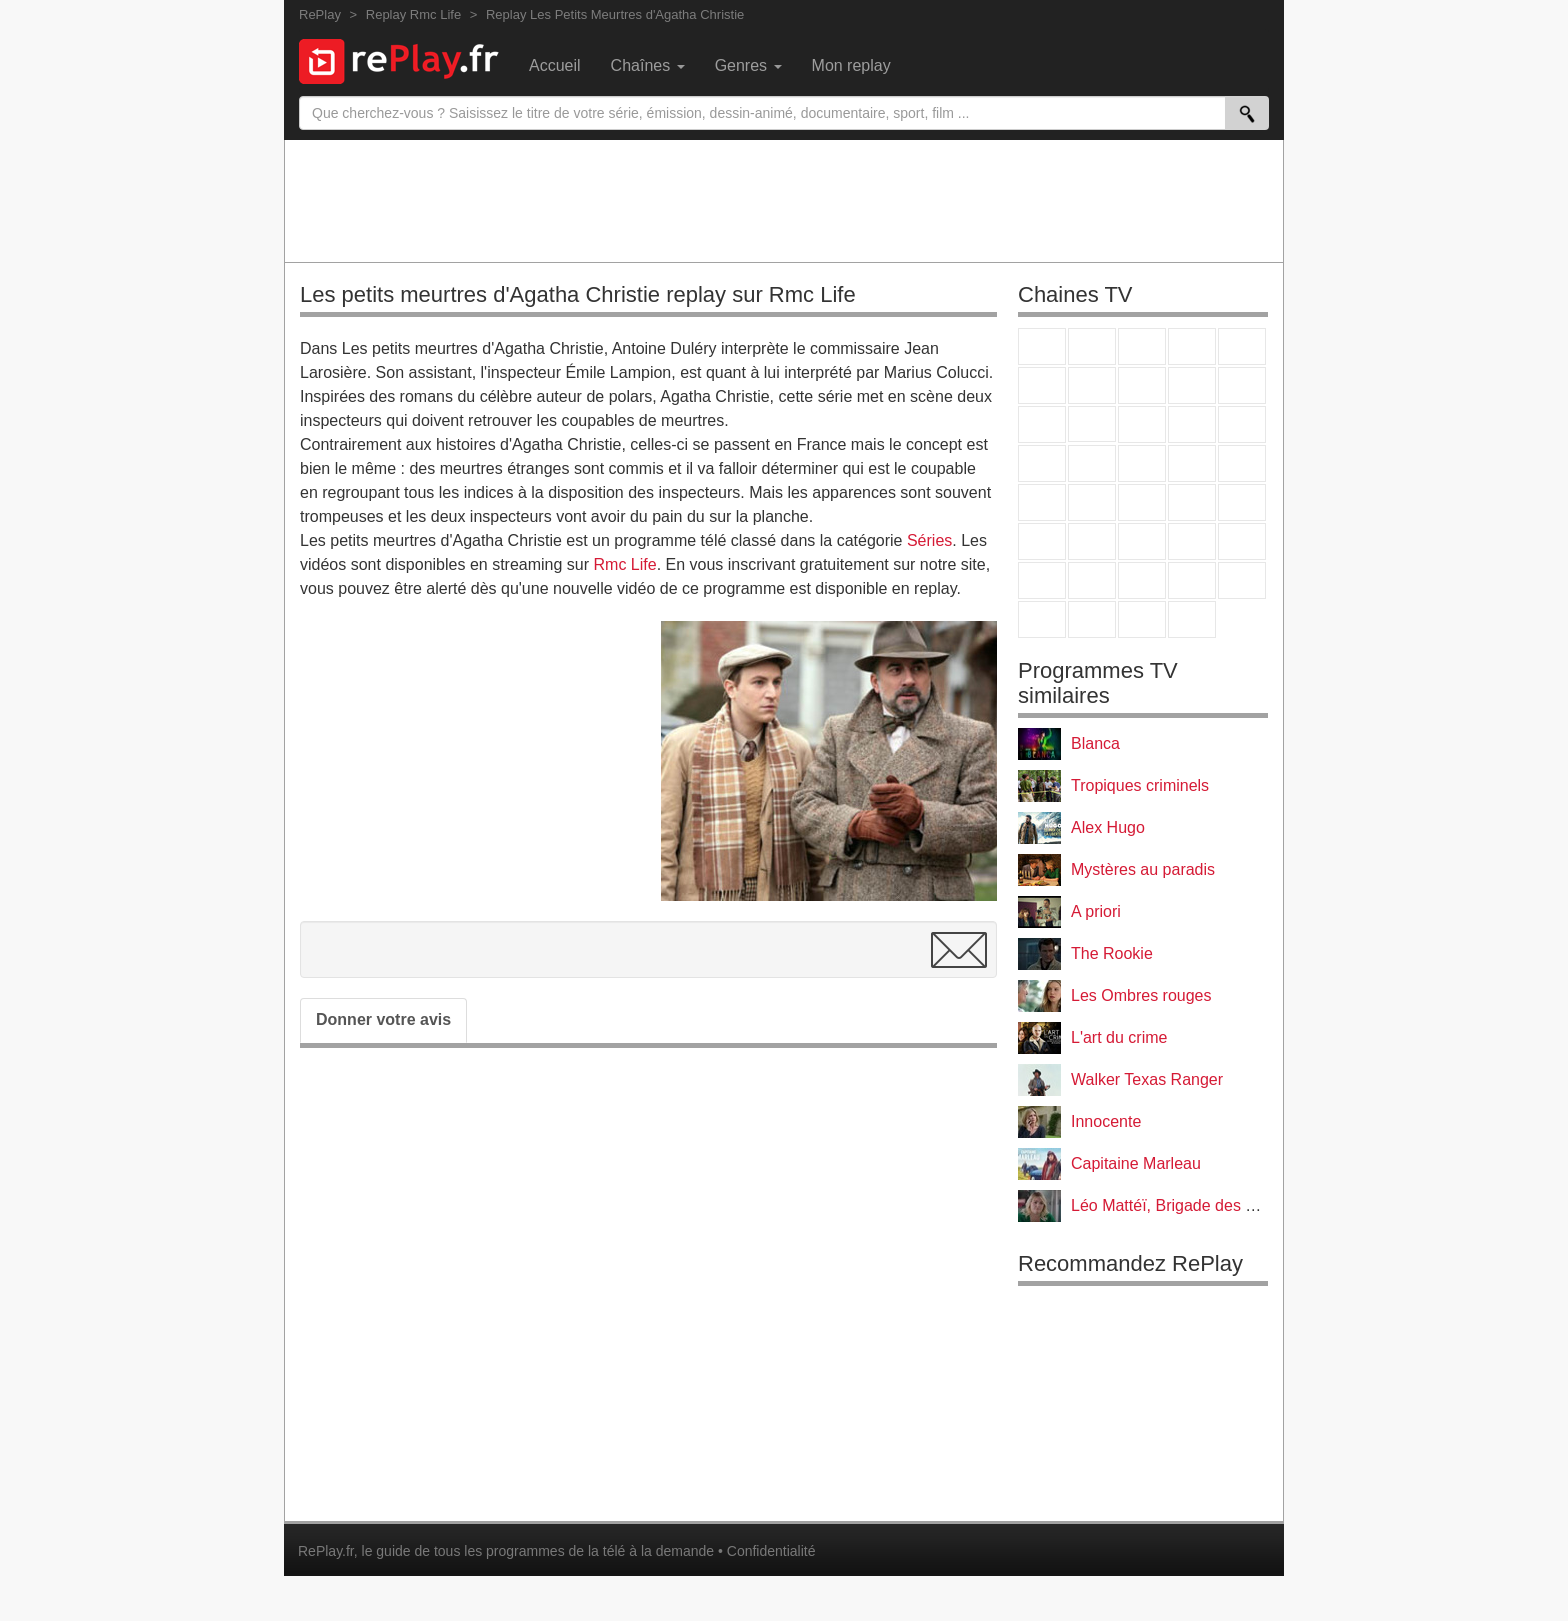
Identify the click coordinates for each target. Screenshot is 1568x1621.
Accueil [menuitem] (555, 65)
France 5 (1242, 346)
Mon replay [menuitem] (851, 65)
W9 (1142, 385)
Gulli (1042, 580)
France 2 (1092, 346)
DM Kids (1242, 580)
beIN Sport (1142, 541)
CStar (1092, 424)
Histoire (1192, 619)
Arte (1092, 385)
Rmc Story (1042, 463)
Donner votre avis (383, 1019)
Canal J (1092, 580)
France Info (1092, 502)
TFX (1242, 385)
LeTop (1042, 619)
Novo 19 (1042, 502)
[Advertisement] (784, 200)
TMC (1192, 385)
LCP (1092, 619)
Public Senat (1142, 619)
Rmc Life (625, 564)
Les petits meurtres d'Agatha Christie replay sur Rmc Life (578, 294)
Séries (929, 540)
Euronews (1042, 541)
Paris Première (1192, 463)
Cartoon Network (1142, 580)
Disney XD (1192, 580)
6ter (1192, 424)
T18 (1242, 463)
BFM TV (1192, 502)
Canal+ (1192, 346)
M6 (1042, 385)
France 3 (1142, 346)
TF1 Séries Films (1142, 424)
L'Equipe (1242, 541)
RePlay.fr (326, 1551)
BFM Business (1242, 502)
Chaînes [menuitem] (648, 65)
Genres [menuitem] (748, 65)
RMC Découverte (1242, 424)
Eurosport (1192, 541)
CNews (1142, 502)
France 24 (1092, 541)
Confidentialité (771, 1551)
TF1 (1042, 346)
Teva (1142, 463)
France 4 (1042, 424)
